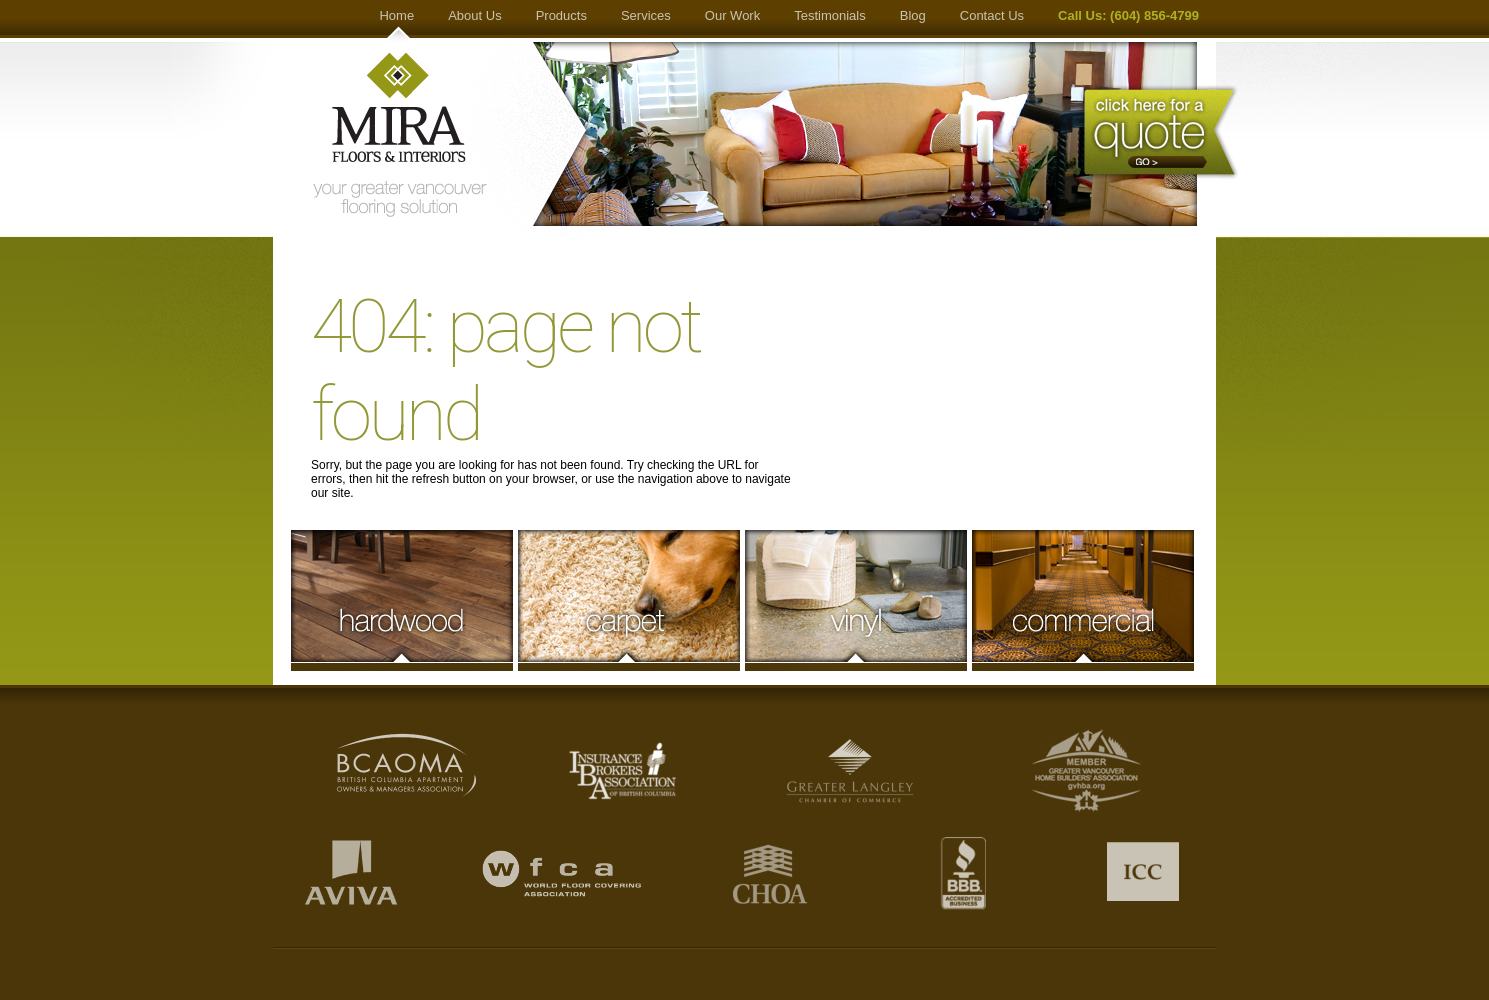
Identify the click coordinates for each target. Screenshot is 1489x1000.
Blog (913, 15)
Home (396, 15)
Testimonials (830, 15)
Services (646, 15)
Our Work (732, 15)
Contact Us (992, 15)
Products (561, 15)
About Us (474, 15)
